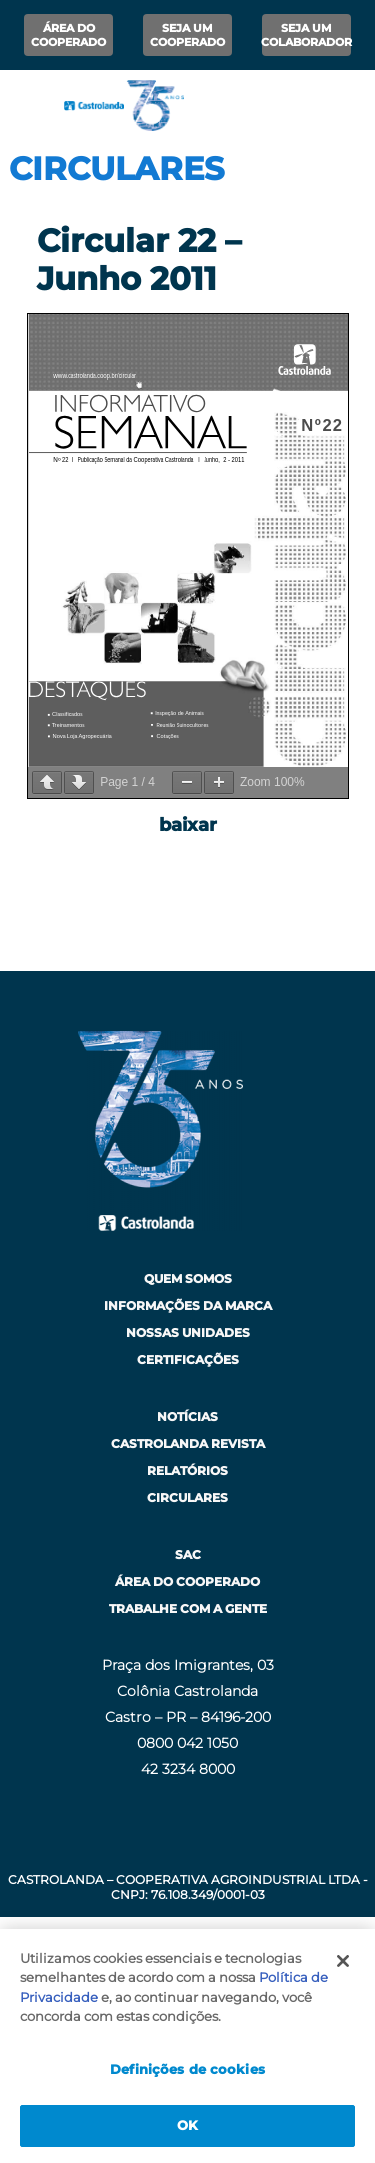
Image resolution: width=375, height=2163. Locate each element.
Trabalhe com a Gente (188, 1608)
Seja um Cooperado (187, 35)
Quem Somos (188, 1278)
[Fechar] (343, 1961)
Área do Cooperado (68, 35)
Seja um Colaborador (306, 35)
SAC (188, 1554)
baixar (188, 825)
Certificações (188, 1359)
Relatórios (187, 1470)
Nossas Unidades (188, 1332)
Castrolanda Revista (188, 1443)
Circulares (187, 1497)
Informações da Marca (188, 1305)
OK (187, 2125)
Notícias (187, 1416)
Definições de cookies (187, 2069)
